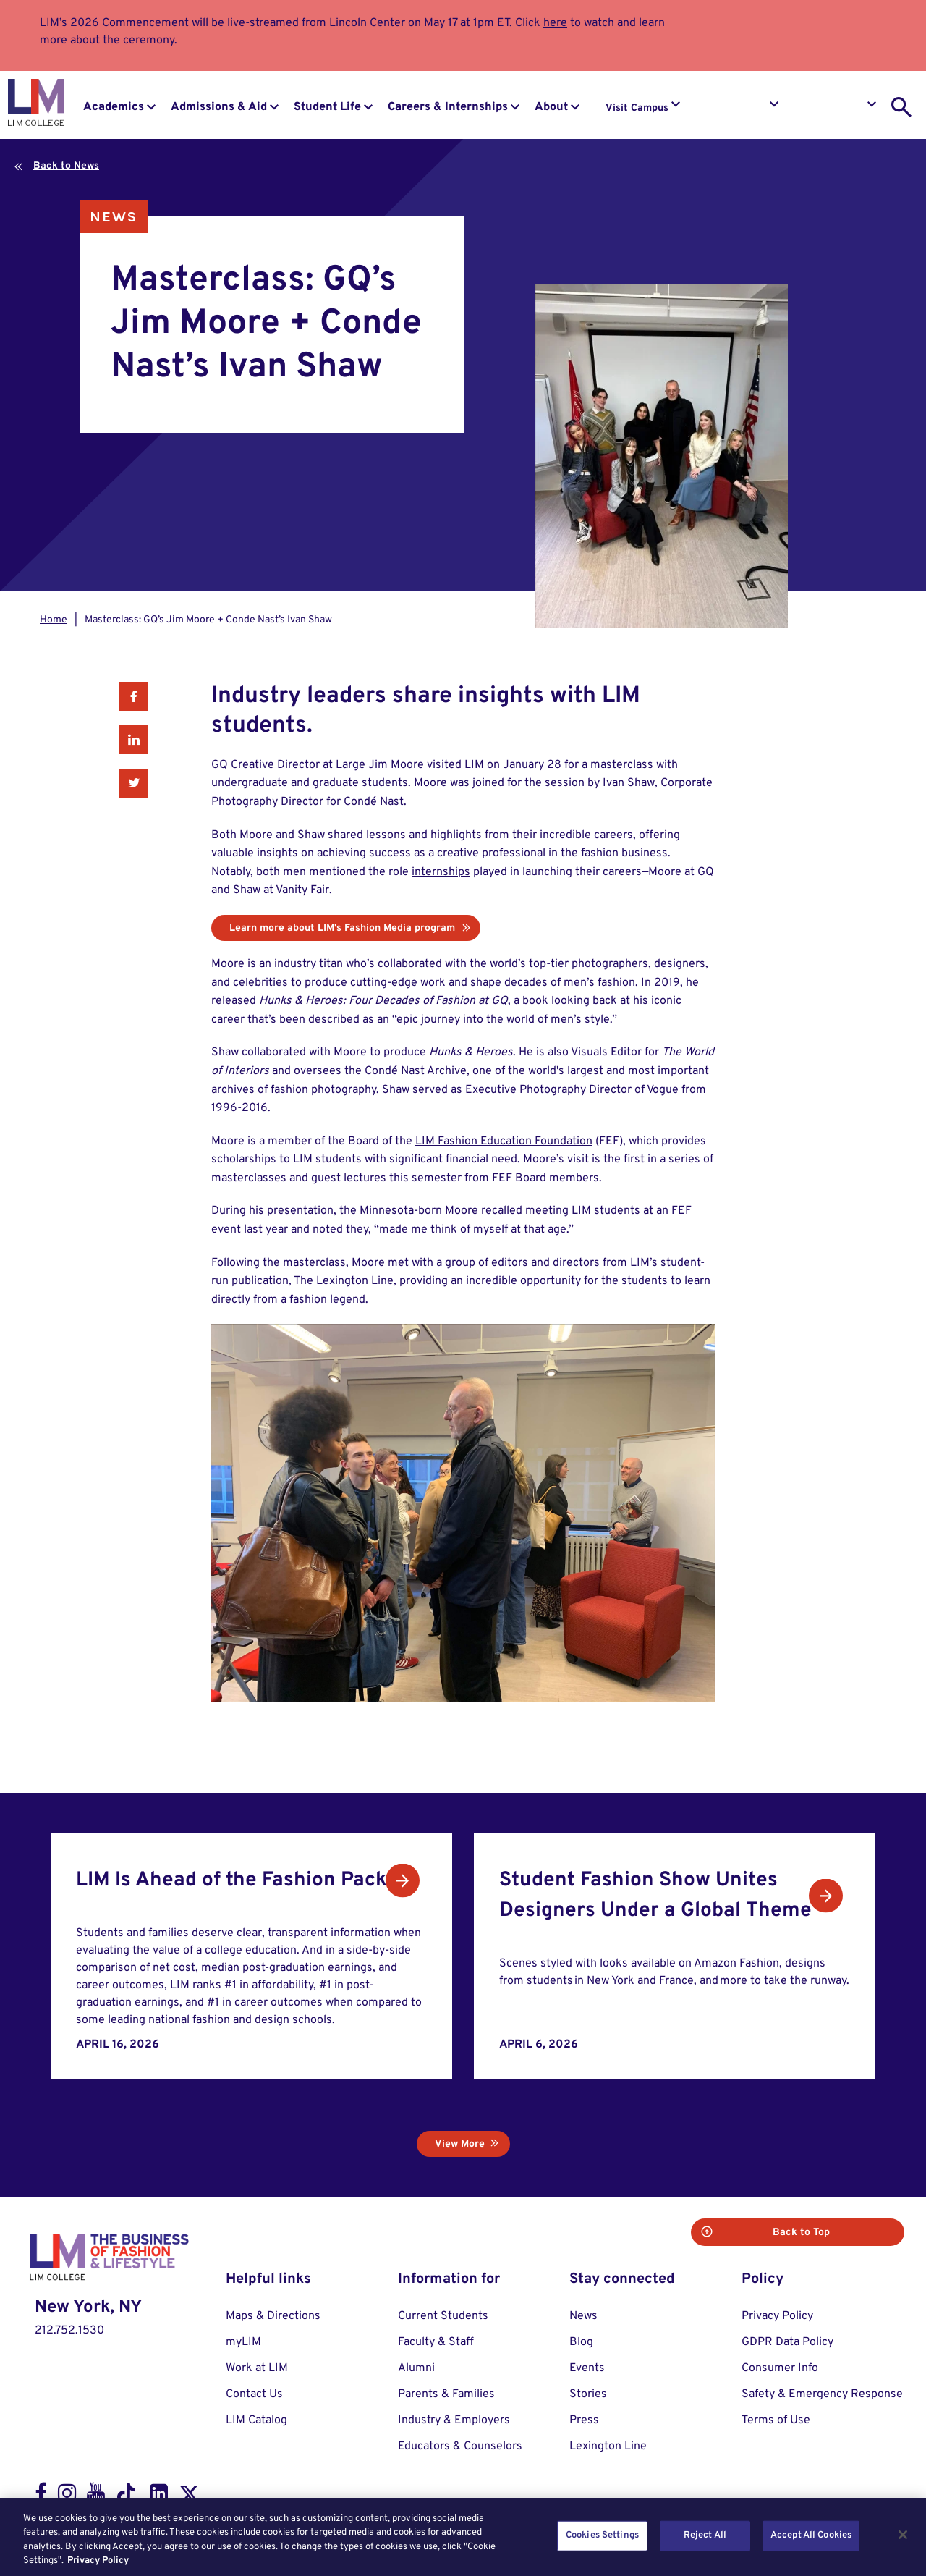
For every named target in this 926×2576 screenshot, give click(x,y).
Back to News (66, 166)
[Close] (903, 2535)
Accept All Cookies (810, 2535)
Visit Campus (637, 108)
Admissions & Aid (219, 107)
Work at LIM (257, 2367)
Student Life (327, 107)
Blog (581, 2341)
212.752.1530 (69, 2328)
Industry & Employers (454, 2419)
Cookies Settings (602, 2535)
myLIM (243, 2341)
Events (587, 2367)
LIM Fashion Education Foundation (503, 1141)
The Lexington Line (344, 1281)
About (551, 107)
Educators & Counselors (460, 2445)
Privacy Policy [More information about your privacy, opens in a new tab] (98, 2561)
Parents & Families (446, 2393)
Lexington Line (608, 2445)
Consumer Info (780, 2367)
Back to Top (847, 2231)
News (113, 216)
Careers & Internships (448, 107)
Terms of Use (776, 2419)
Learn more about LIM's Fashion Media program (342, 928)
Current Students (443, 2314)
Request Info (736, 108)
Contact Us (254, 2393)
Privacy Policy (777, 2314)
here (555, 23)
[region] (463, 2537)
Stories (588, 2393)
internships (441, 872)
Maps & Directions (273, 2314)
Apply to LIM (834, 108)
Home (53, 620)
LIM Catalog (256, 2419)
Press (584, 2419)
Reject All (705, 2535)
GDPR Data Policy (787, 2341)
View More (460, 2143)
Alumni (416, 2367)
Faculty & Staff (436, 2341)
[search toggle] (901, 107)
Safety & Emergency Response (822, 2393)
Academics (113, 107)
